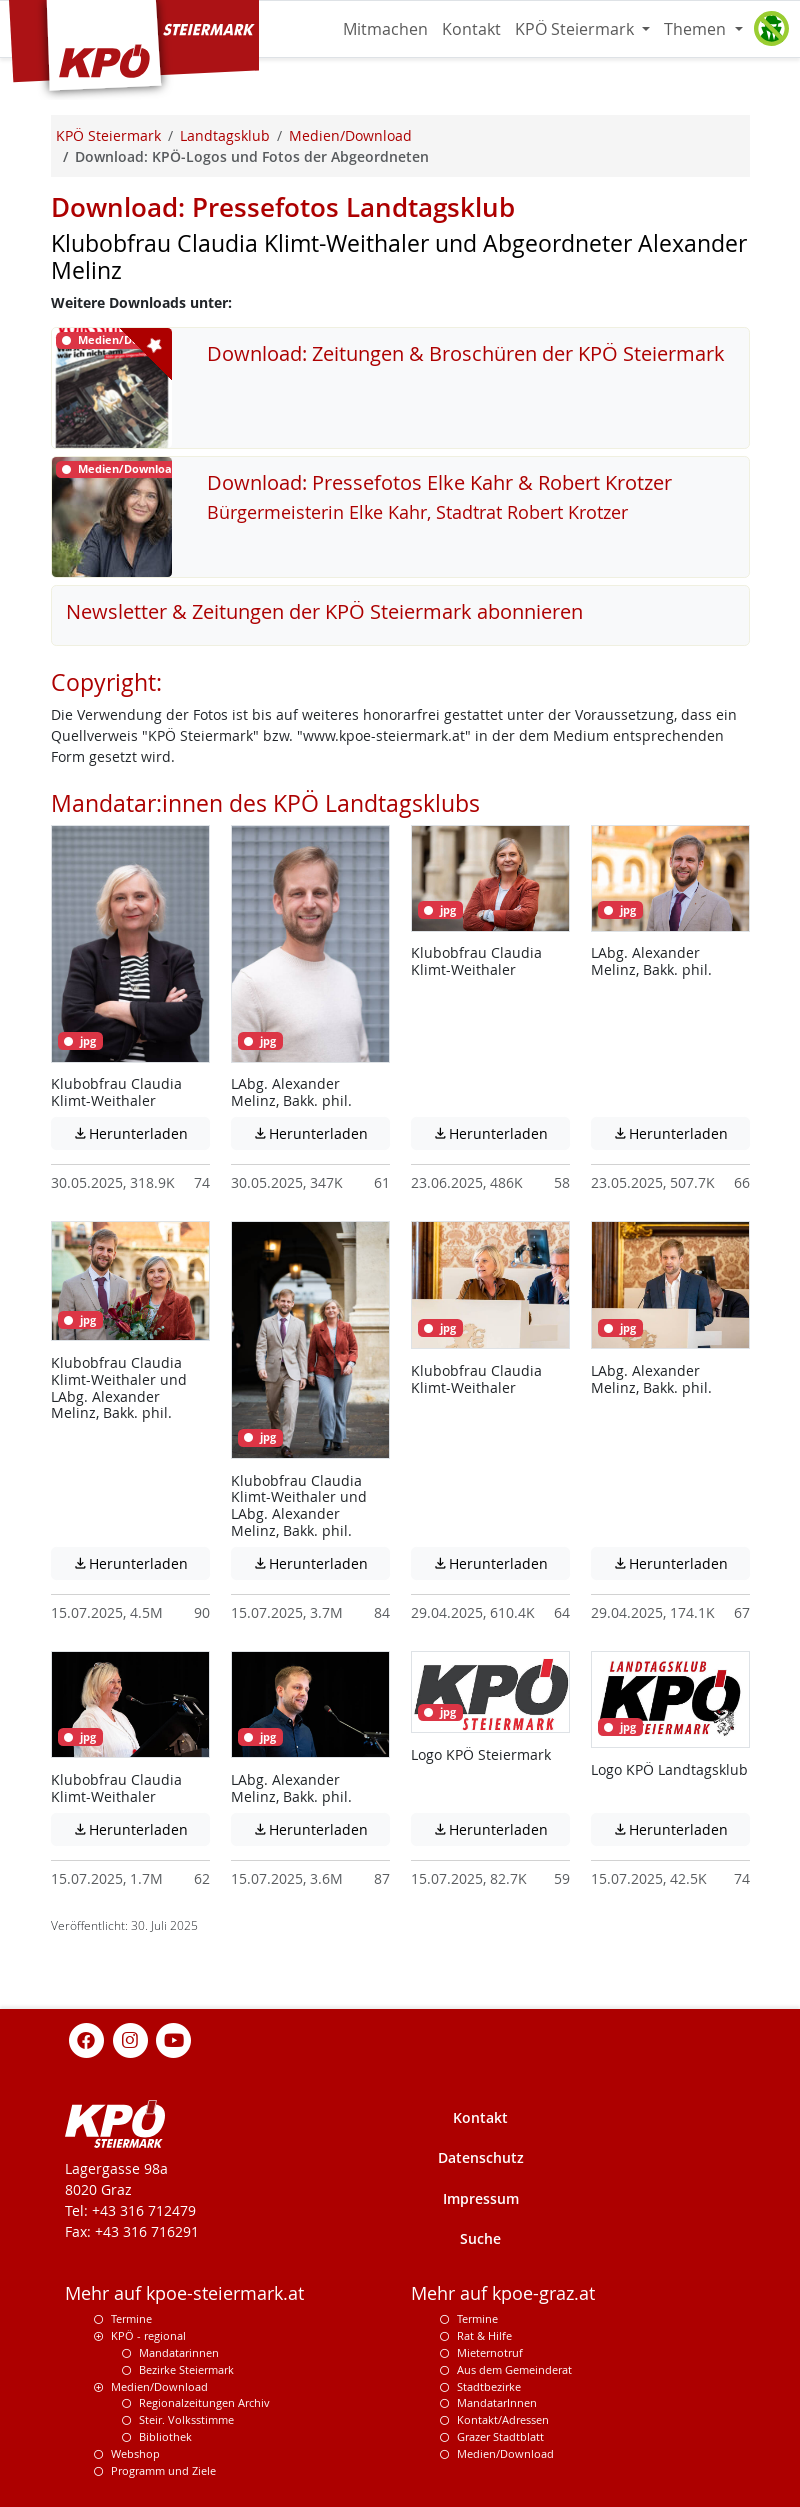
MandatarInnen (497, 2402)
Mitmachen (385, 29)
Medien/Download (159, 2386)
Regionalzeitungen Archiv (204, 2402)
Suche (480, 2238)
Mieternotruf (490, 2352)
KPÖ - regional (148, 2335)
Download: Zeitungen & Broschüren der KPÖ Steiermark (466, 353)
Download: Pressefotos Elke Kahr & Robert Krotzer (439, 482)
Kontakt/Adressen (503, 2419)
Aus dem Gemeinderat (514, 2369)
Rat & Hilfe (484, 2335)
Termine (131, 2318)
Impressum (481, 2198)
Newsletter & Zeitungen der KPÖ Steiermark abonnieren (324, 611)
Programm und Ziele (163, 2470)
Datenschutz (481, 2157)
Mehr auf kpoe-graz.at (503, 2293)
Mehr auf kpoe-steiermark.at (184, 2293)
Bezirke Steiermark (186, 2369)
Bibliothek (165, 2436)
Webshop (135, 2453)
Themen (697, 29)
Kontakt (471, 29)
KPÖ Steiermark (576, 29)
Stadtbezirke (489, 2386)
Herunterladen (141, 1133)
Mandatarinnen (179, 2352)
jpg (80, 1041)
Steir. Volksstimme (186, 2419)
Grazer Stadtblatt (500, 2436)
